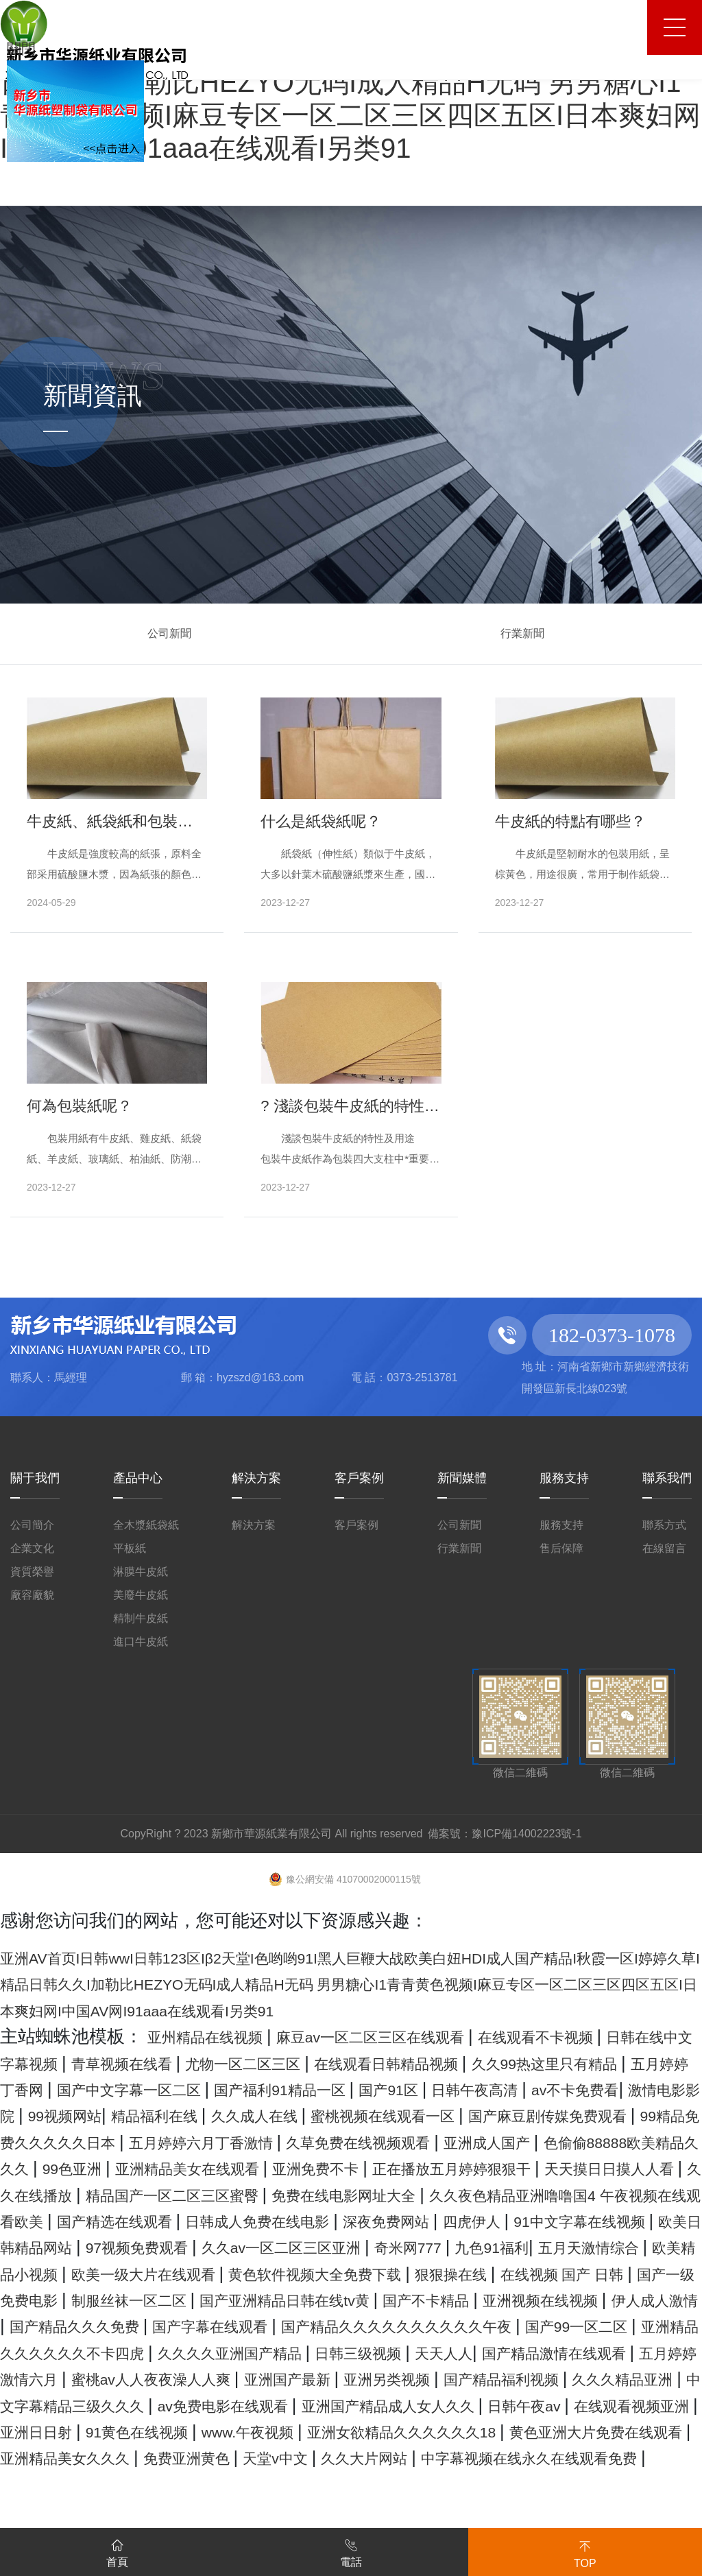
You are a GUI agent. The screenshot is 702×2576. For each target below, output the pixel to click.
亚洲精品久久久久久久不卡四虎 (514, 2405)
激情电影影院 (381, 2115)
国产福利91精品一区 (609, 2089)
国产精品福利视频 (536, 2457)
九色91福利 (421, 2299)
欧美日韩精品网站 (542, 2273)
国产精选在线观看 (509, 2246)
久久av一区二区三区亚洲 (168, 2299)
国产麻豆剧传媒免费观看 (396, 2141)
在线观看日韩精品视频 (589, 2063)
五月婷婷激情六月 (622, 2431)
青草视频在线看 (267, 2063)
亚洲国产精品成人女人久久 (563, 2484)
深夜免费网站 (141, 2273)
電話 (351, 2550)
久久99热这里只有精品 (92, 2089)
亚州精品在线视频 (221, 2036)
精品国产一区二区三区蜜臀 (415, 2220)
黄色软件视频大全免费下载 (370, 2325)
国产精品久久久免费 (393, 2378)
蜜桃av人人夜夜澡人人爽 (110, 2457)
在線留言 (664, 1548)
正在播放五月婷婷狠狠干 (603, 2194)
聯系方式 (664, 1525)
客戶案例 (359, 1478)
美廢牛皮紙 (140, 1595)
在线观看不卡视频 (622, 2036)
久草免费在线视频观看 (334, 2168)
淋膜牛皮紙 (140, 1571)
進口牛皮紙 (140, 1641)
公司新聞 (169, 633)
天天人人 (314, 2431)
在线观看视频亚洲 (160, 2510)
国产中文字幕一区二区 (424, 2089)
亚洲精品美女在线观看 (282, 2194)
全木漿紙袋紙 (146, 1525)
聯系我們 (667, 1478)
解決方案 (256, 1478)
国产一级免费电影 (146, 2352)
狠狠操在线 (536, 2325)
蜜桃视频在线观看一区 (195, 2141)
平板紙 (129, 1548)
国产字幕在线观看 (559, 2378)
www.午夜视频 (546, 2510)
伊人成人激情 (245, 2378)
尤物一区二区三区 (415, 2063)
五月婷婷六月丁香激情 (141, 2168)
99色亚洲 (143, 2194)
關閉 (25, 47)
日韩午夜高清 (143, 2115)
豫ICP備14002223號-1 (526, 1833)
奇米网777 (323, 2299)
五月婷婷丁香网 (259, 2089)
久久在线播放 (240, 2220)
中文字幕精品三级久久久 (168, 2484)
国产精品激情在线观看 (450, 2431)
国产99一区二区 (312, 2405)
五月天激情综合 (541, 2299)
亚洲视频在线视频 (106, 2378)
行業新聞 (522, 633)
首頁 (117, 2550)
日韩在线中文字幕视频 (101, 2063)
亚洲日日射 (290, 2510)
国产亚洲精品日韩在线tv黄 (494, 2352)
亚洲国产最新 (276, 2457)
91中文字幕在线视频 (376, 2273)
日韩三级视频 (213, 2431)
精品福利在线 (603, 2115)
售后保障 (561, 1548)
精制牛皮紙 (140, 1618)
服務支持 (564, 1478)
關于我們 (35, 1478)
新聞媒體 (462, 1478)
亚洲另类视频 (398, 2457)
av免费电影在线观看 (361, 2484)
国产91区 (39, 2115)
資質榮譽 (32, 1571)
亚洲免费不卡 (439, 2194)
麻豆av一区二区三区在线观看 (423, 2036)
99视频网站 (492, 2115)
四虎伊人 (245, 2273)
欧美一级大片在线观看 (159, 2325)
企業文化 (32, 1548)
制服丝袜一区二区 (303, 2352)
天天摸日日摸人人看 (92, 2220)
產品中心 (137, 1478)
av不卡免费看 (262, 2115)
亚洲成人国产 (491, 2168)
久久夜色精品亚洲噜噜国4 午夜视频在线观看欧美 (229, 2246)
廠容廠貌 (32, 1595)
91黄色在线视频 (413, 2510)
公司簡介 (32, 1525)
